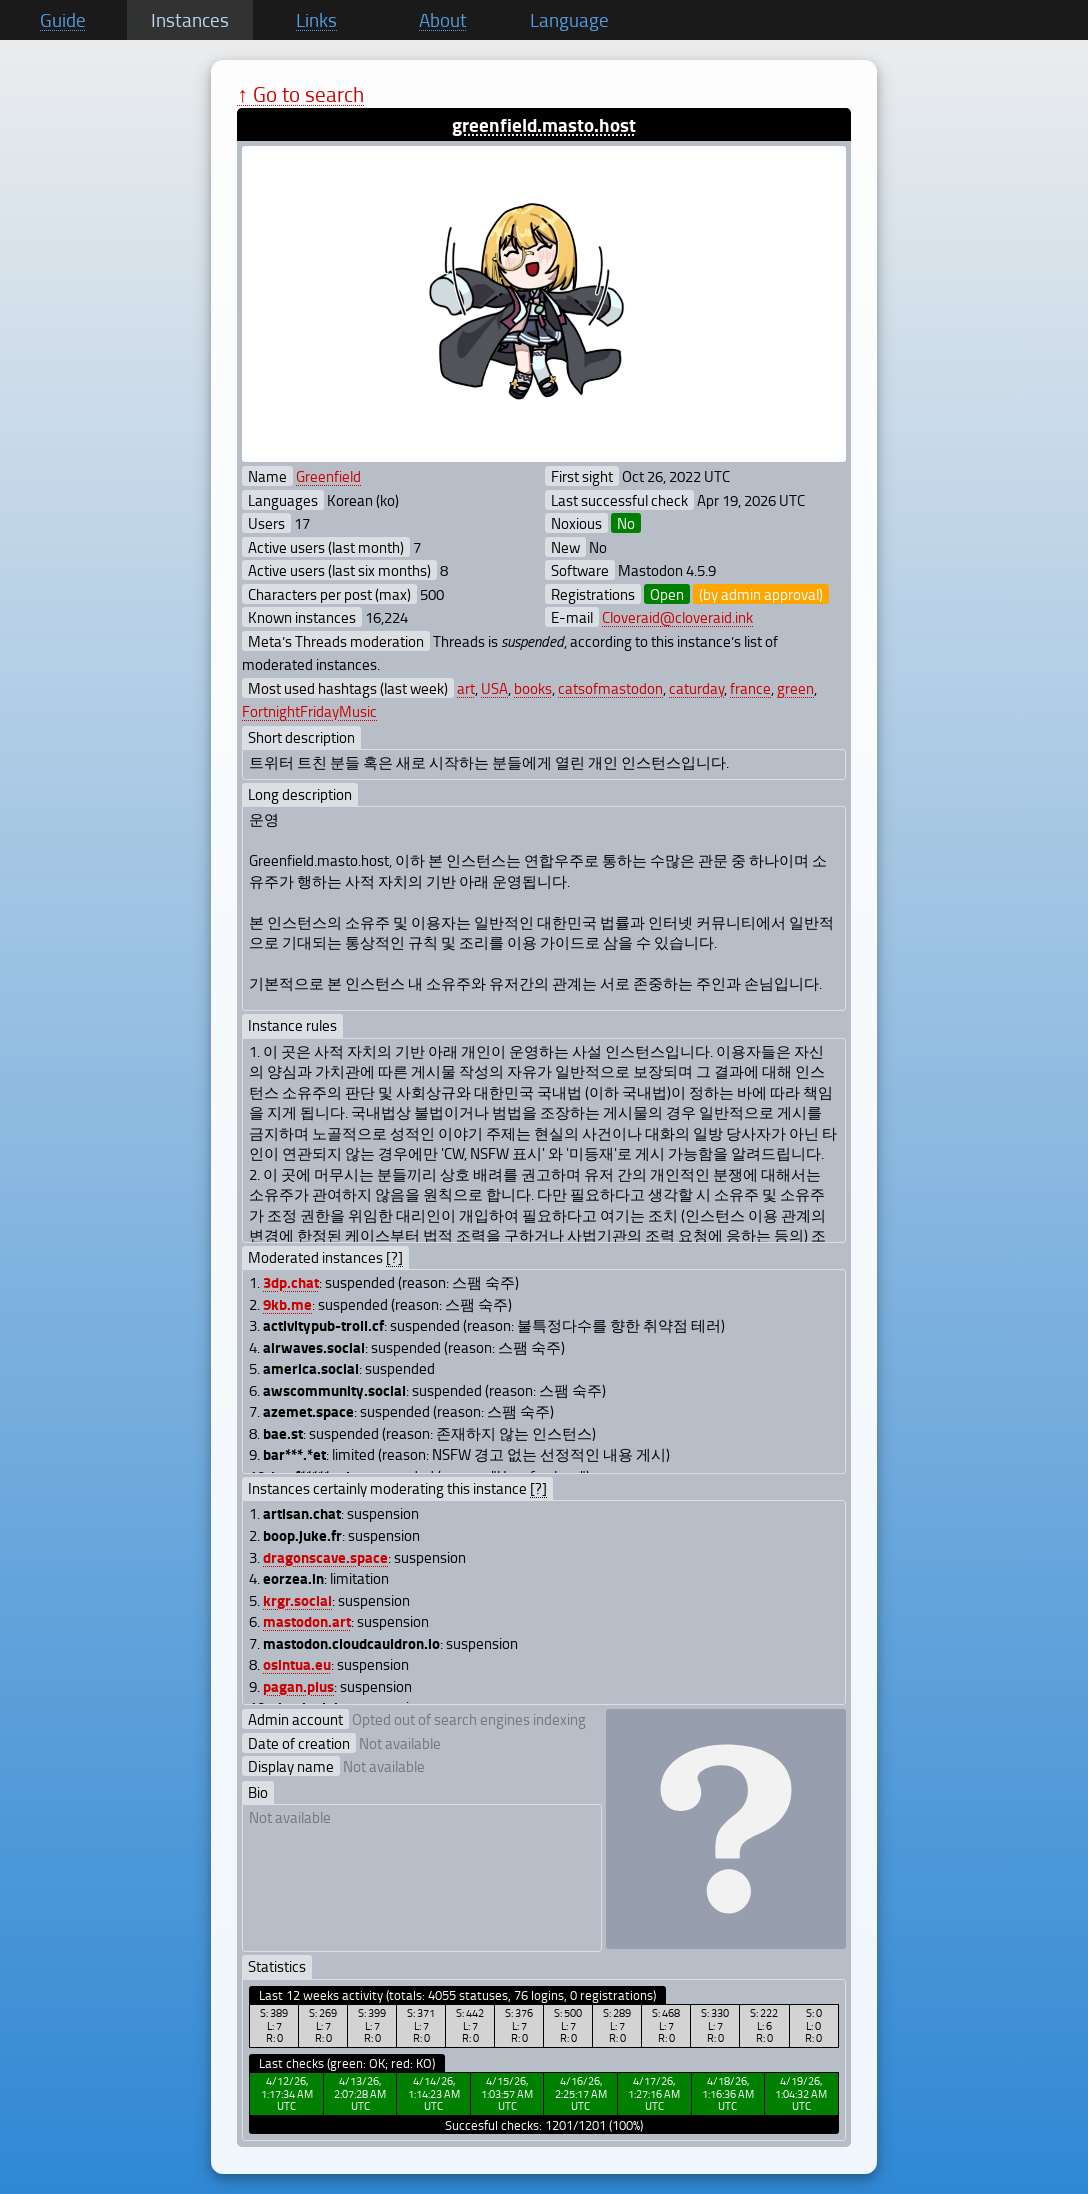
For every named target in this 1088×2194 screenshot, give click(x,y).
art (466, 688)
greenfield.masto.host (544, 124)
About (443, 20)
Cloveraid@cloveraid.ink (677, 617)
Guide (63, 20)
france (750, 688)
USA (494, 688)
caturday (696, 688)
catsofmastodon (610, 688)
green (795, 688)
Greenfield (328, 476)
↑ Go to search (300, 93)
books (533, 688)
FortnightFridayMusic (309, 711)
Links (316, 20)
